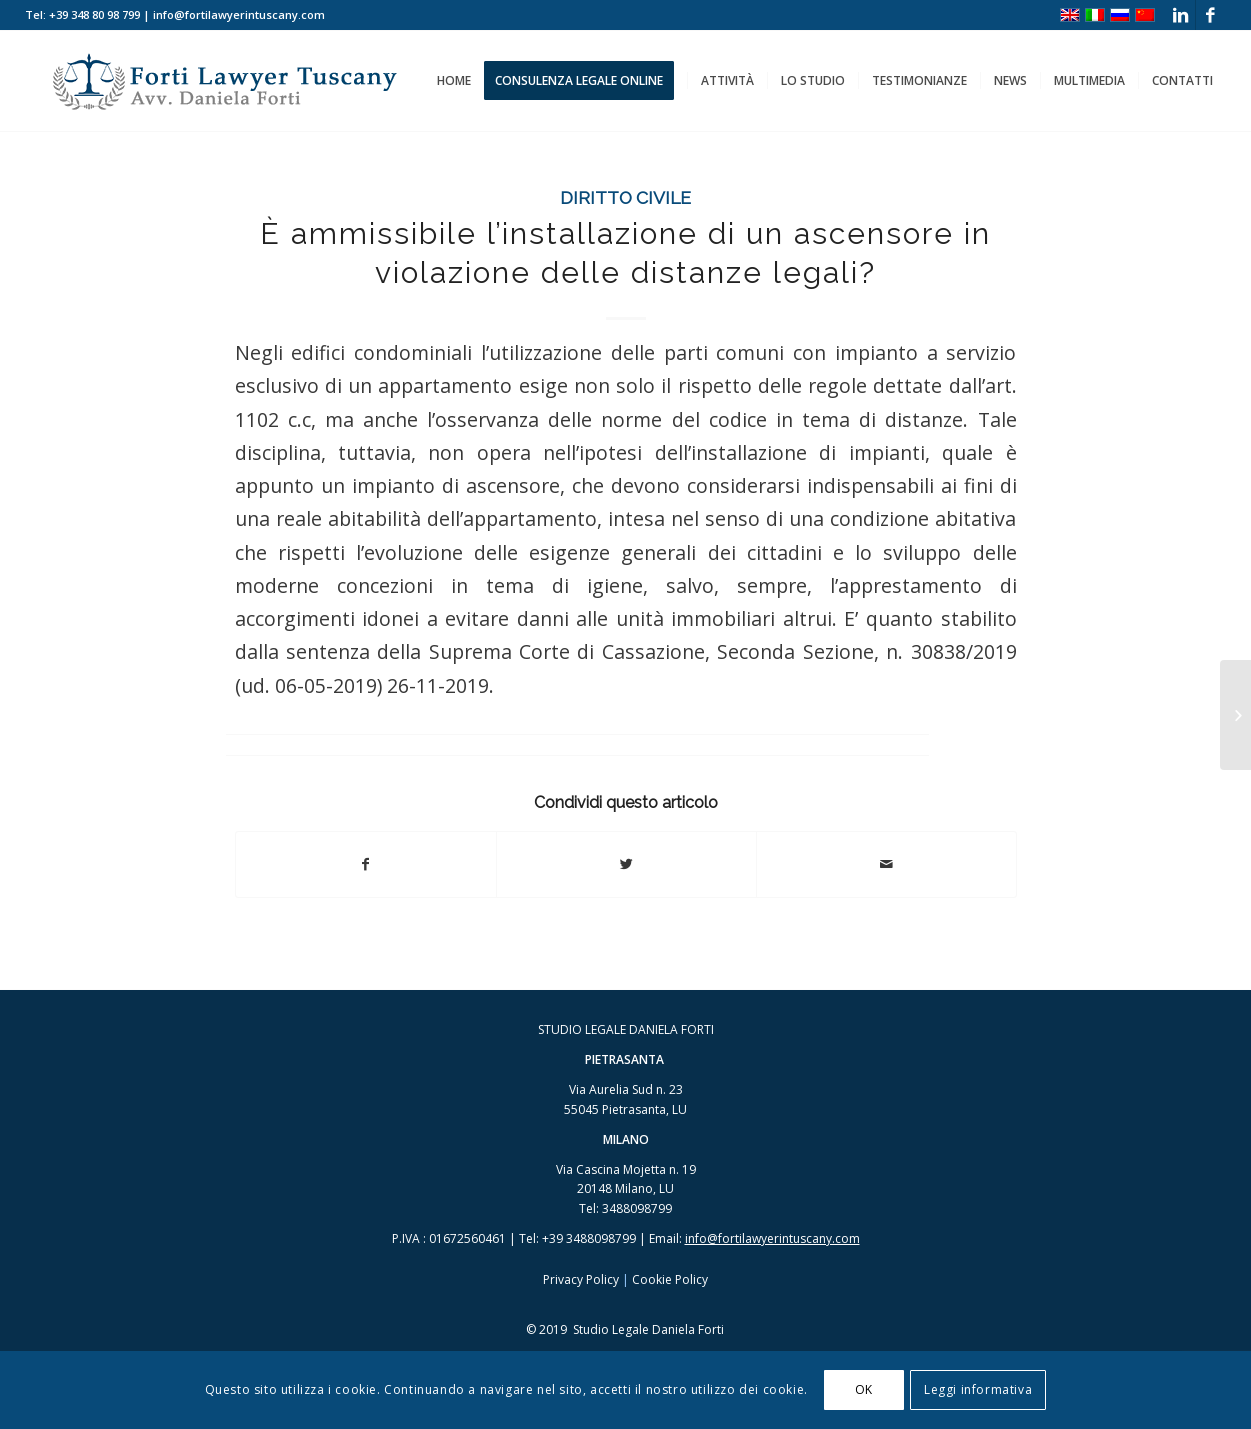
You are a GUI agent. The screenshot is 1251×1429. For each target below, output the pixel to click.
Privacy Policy (581, 1279)
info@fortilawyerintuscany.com (772, 1238)
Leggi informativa (978, 1389)
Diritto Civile (625, 197)
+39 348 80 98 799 (94, 14)
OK (864, 1389)
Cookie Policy (670, 1279)
